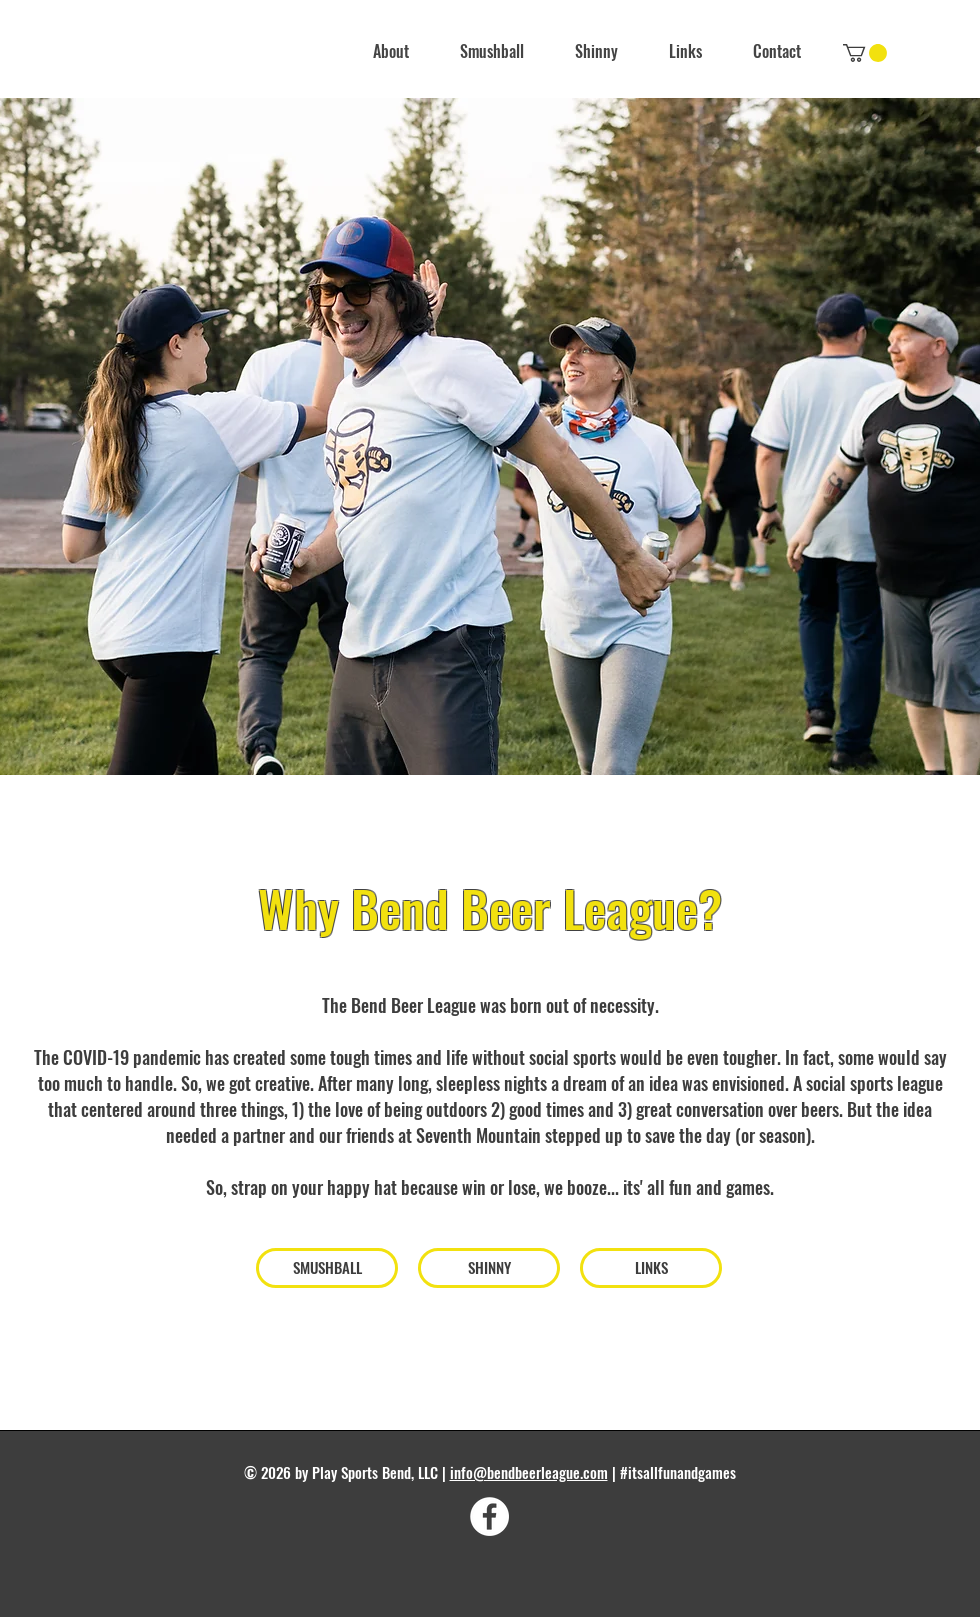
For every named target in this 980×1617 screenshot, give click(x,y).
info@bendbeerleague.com (529, 1472)
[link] (865, 53)
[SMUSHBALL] (327, 1268)
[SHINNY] (489, 1268)
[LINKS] (651, 1268)
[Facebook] (489, 1516)
